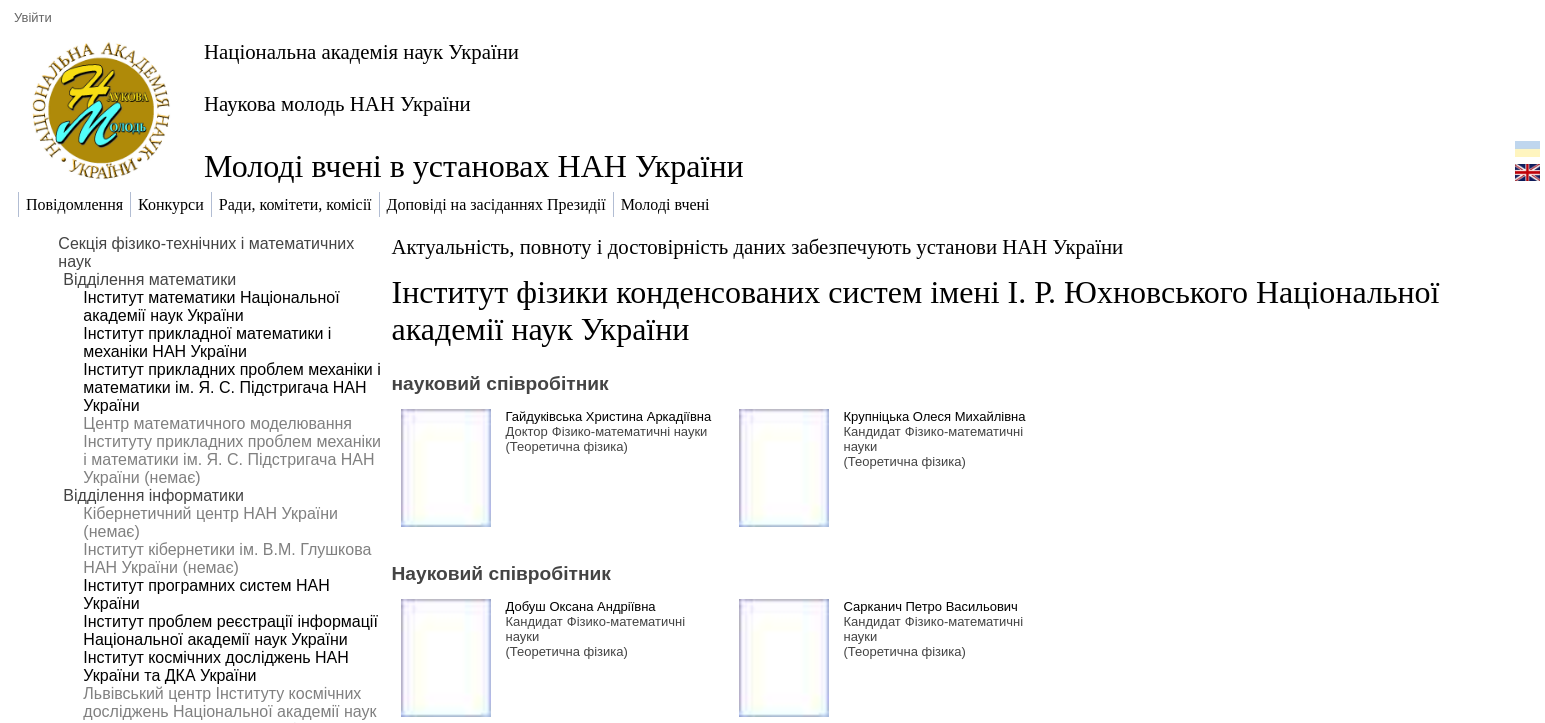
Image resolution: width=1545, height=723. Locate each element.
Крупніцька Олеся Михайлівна (935, 416)
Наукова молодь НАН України (337, 103)
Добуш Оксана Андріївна (581, 606)
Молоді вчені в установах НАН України (474, 166)
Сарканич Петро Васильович (931, 606)
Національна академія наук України (361, 51)
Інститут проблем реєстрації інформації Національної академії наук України (230, 630)
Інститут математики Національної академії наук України (211, 306)
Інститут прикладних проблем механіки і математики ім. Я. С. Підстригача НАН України (231, 387)
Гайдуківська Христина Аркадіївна (609, 416)
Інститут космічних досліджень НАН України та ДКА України (215, 666)
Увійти (33, 17)
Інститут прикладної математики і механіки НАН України (207, 342)
